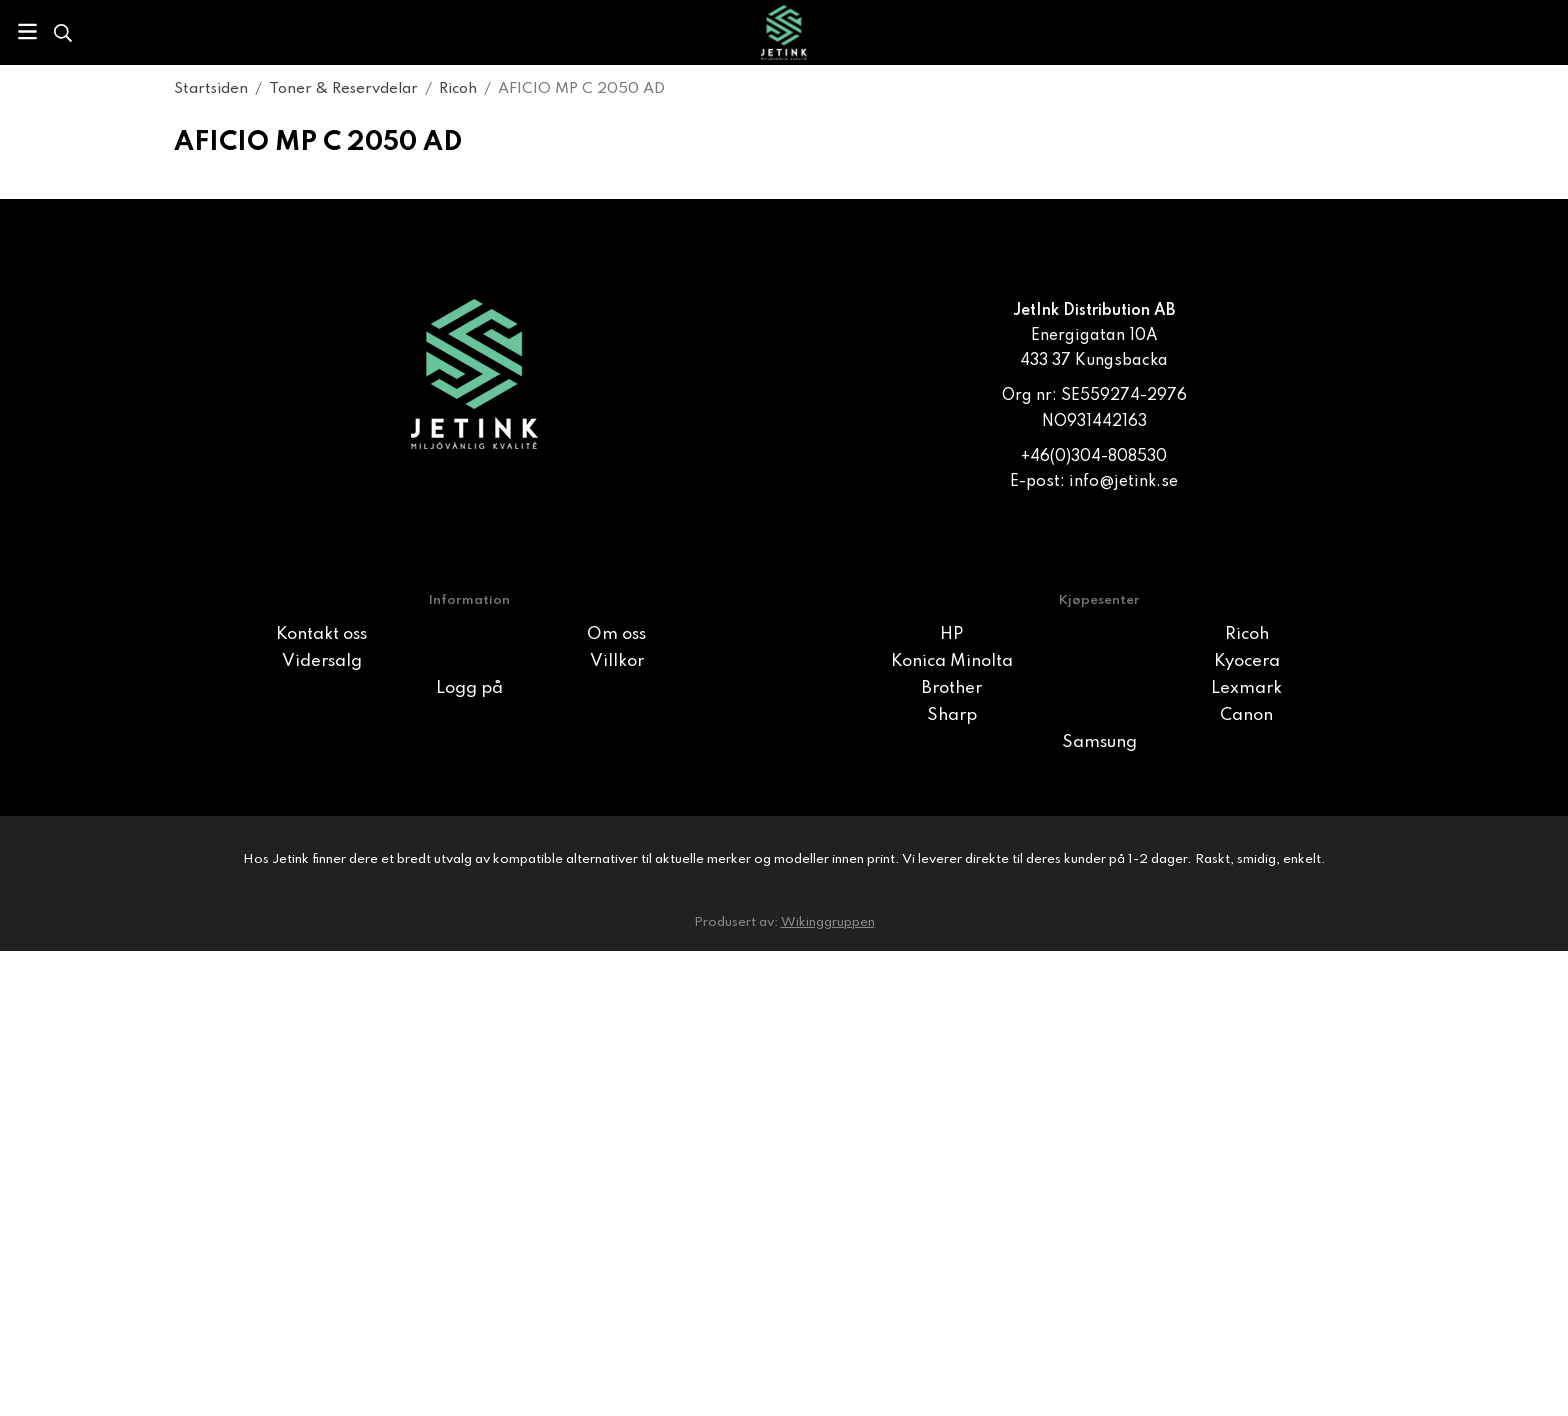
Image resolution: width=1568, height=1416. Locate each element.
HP (951, 634)
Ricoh (1247, 634)
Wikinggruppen (828, 922)
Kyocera (1247, 661)
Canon (1246, 715)
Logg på (469, 688)
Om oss (616, 634)
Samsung (1099, 742)
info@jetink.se (1123, 482)
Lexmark (1246, 688)
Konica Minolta (952, 661)
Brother (952, 688)
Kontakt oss (321, 634)
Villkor (617, 661)
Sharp (952, 715)
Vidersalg (322, 661)
